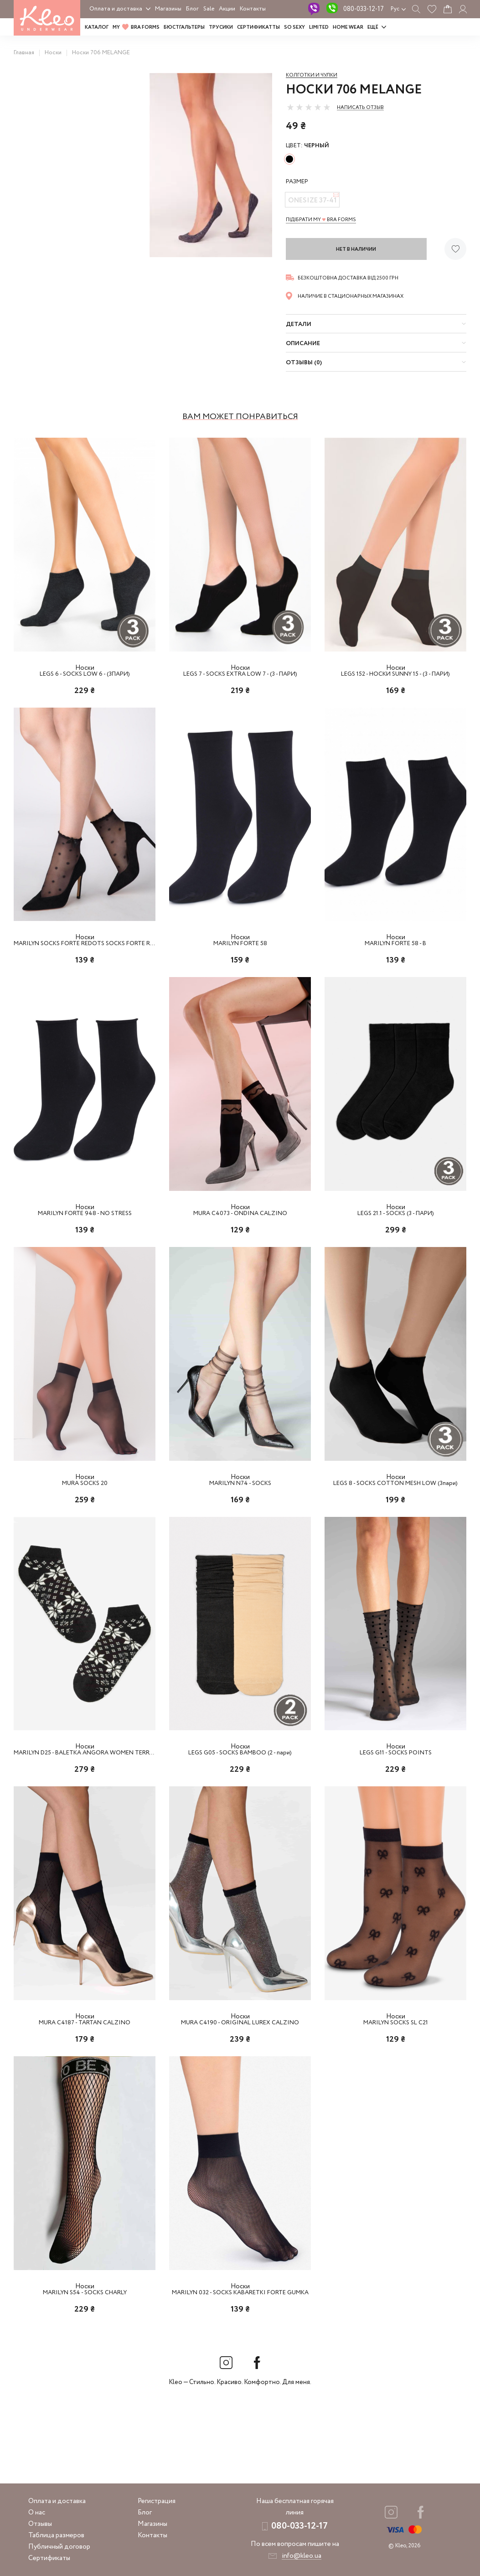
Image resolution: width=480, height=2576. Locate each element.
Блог (192, 9)
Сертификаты (49, 2558)
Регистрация (156, 2501)
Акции (227, 9)
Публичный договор (59, 2547)
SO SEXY (294, 27)
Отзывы (40, 2524)
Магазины (168, 9)
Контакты (253, 9)
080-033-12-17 (363, 9)
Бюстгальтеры (184, 27)
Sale (208, 9)
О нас (36, 2513)
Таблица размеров (56, 2535)
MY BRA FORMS (136, 27)
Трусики (221, 27)
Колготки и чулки (311, 75)
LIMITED (319, 27)
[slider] (308, 107)
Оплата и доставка (115, 9)
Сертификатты (258, 27)
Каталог (96, 27)
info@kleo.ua (301, 2556)
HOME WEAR (348, 27)
